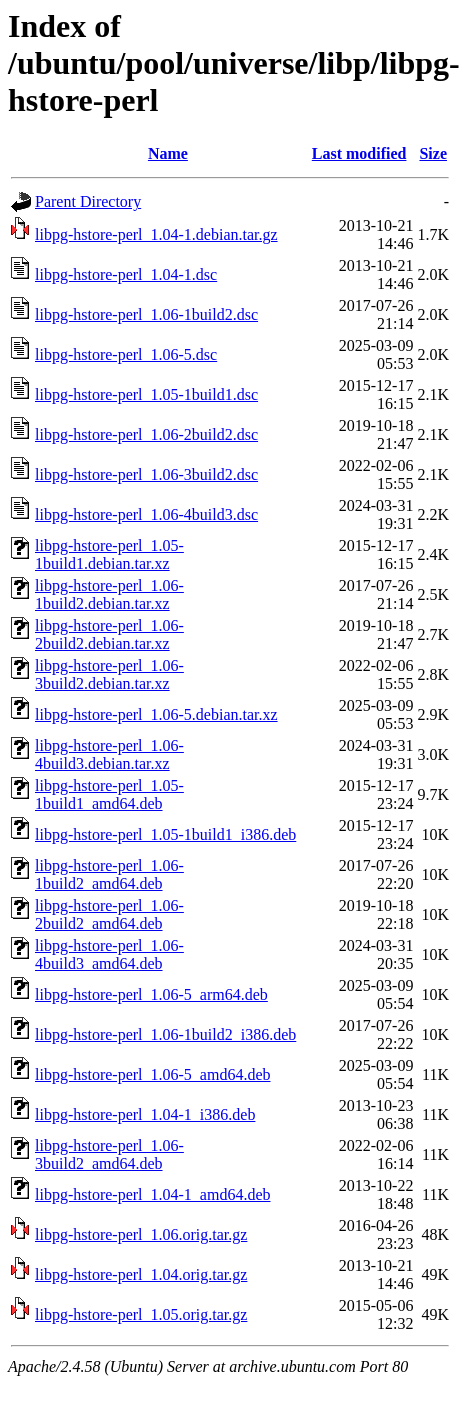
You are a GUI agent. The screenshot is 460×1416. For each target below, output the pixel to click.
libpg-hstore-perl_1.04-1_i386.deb (145, 1114)
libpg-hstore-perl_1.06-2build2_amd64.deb (109, 914)
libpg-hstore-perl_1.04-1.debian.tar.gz (156, 234)
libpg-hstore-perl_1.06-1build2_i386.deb (165, 1034)
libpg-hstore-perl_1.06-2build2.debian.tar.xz (109, 634)
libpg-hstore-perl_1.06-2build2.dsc (146, 434)
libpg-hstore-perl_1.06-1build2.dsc (146, 314)
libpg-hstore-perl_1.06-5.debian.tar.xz (156, 714)
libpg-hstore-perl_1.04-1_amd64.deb (153, 1194)
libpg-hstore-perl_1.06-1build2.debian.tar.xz (109, 594)
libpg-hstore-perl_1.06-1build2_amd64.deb (109, 874)
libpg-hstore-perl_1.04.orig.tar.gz (141, 1274)
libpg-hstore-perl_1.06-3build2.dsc (146, 474)
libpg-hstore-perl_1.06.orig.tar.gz (141, 1234)
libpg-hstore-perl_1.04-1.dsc (126, 274)
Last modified (359, 153)
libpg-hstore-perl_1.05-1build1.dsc (146, 394)
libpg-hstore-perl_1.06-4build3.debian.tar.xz (109, 754)
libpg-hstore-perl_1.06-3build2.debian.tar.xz (109, 674)
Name (168, 153)
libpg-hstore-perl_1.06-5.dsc (126, 354)
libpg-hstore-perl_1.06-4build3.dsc (146, 514)
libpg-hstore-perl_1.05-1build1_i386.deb (165, 834)
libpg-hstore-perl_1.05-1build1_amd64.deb (109, 794)
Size (433, 153)
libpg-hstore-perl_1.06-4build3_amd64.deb (109, 954)
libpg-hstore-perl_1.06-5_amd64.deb (153, 1074)
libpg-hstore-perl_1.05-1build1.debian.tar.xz (109, 554)
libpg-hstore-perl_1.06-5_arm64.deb (151, 994)
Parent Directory (88, 201)
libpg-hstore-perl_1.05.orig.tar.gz (141, 1314)
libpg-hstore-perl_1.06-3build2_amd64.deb (109, 1154)
